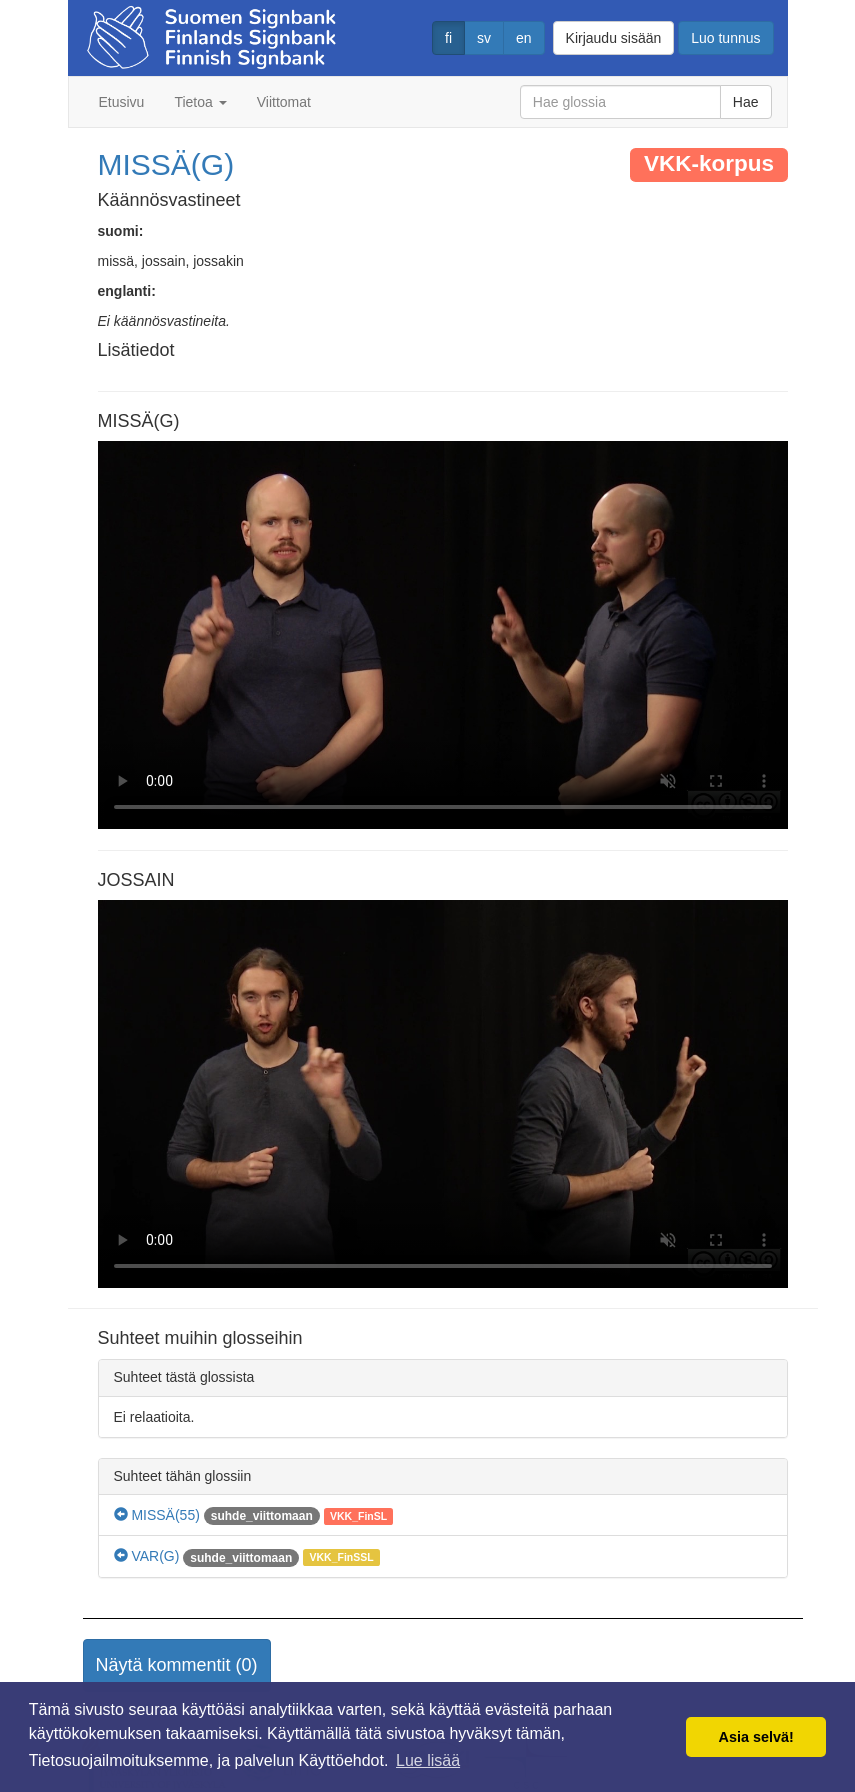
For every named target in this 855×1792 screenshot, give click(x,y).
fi (448, 38)
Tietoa (200, 102)
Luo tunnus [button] (725, 38)
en (524, 38)
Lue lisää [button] (428, 1760)
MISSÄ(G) (166, 164)
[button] (177, 1666)
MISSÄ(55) (157, 1515)
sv (484, 38)
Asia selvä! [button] (756, 1737)
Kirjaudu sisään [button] (614, 38)
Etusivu (122, 102)
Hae (746, 102)
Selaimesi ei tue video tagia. (443, 635)
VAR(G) (147, 1556)
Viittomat (284, 102)
